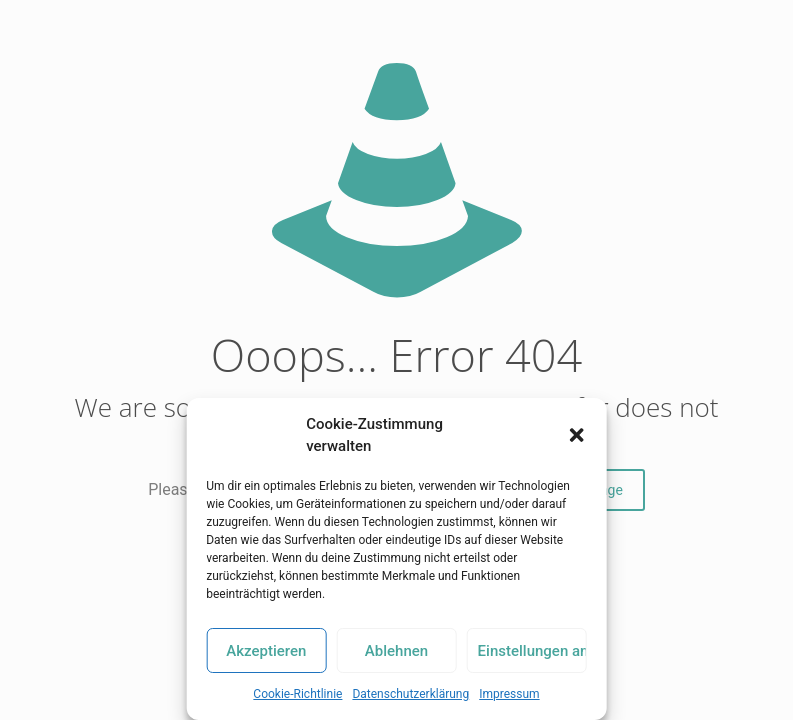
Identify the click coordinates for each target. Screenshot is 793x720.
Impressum (509, 694)
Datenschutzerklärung (410, 694)
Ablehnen (396, 651)
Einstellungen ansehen (532, 651)
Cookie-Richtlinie (297, 694)
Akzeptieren (266, 651)
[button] (577, 435)
